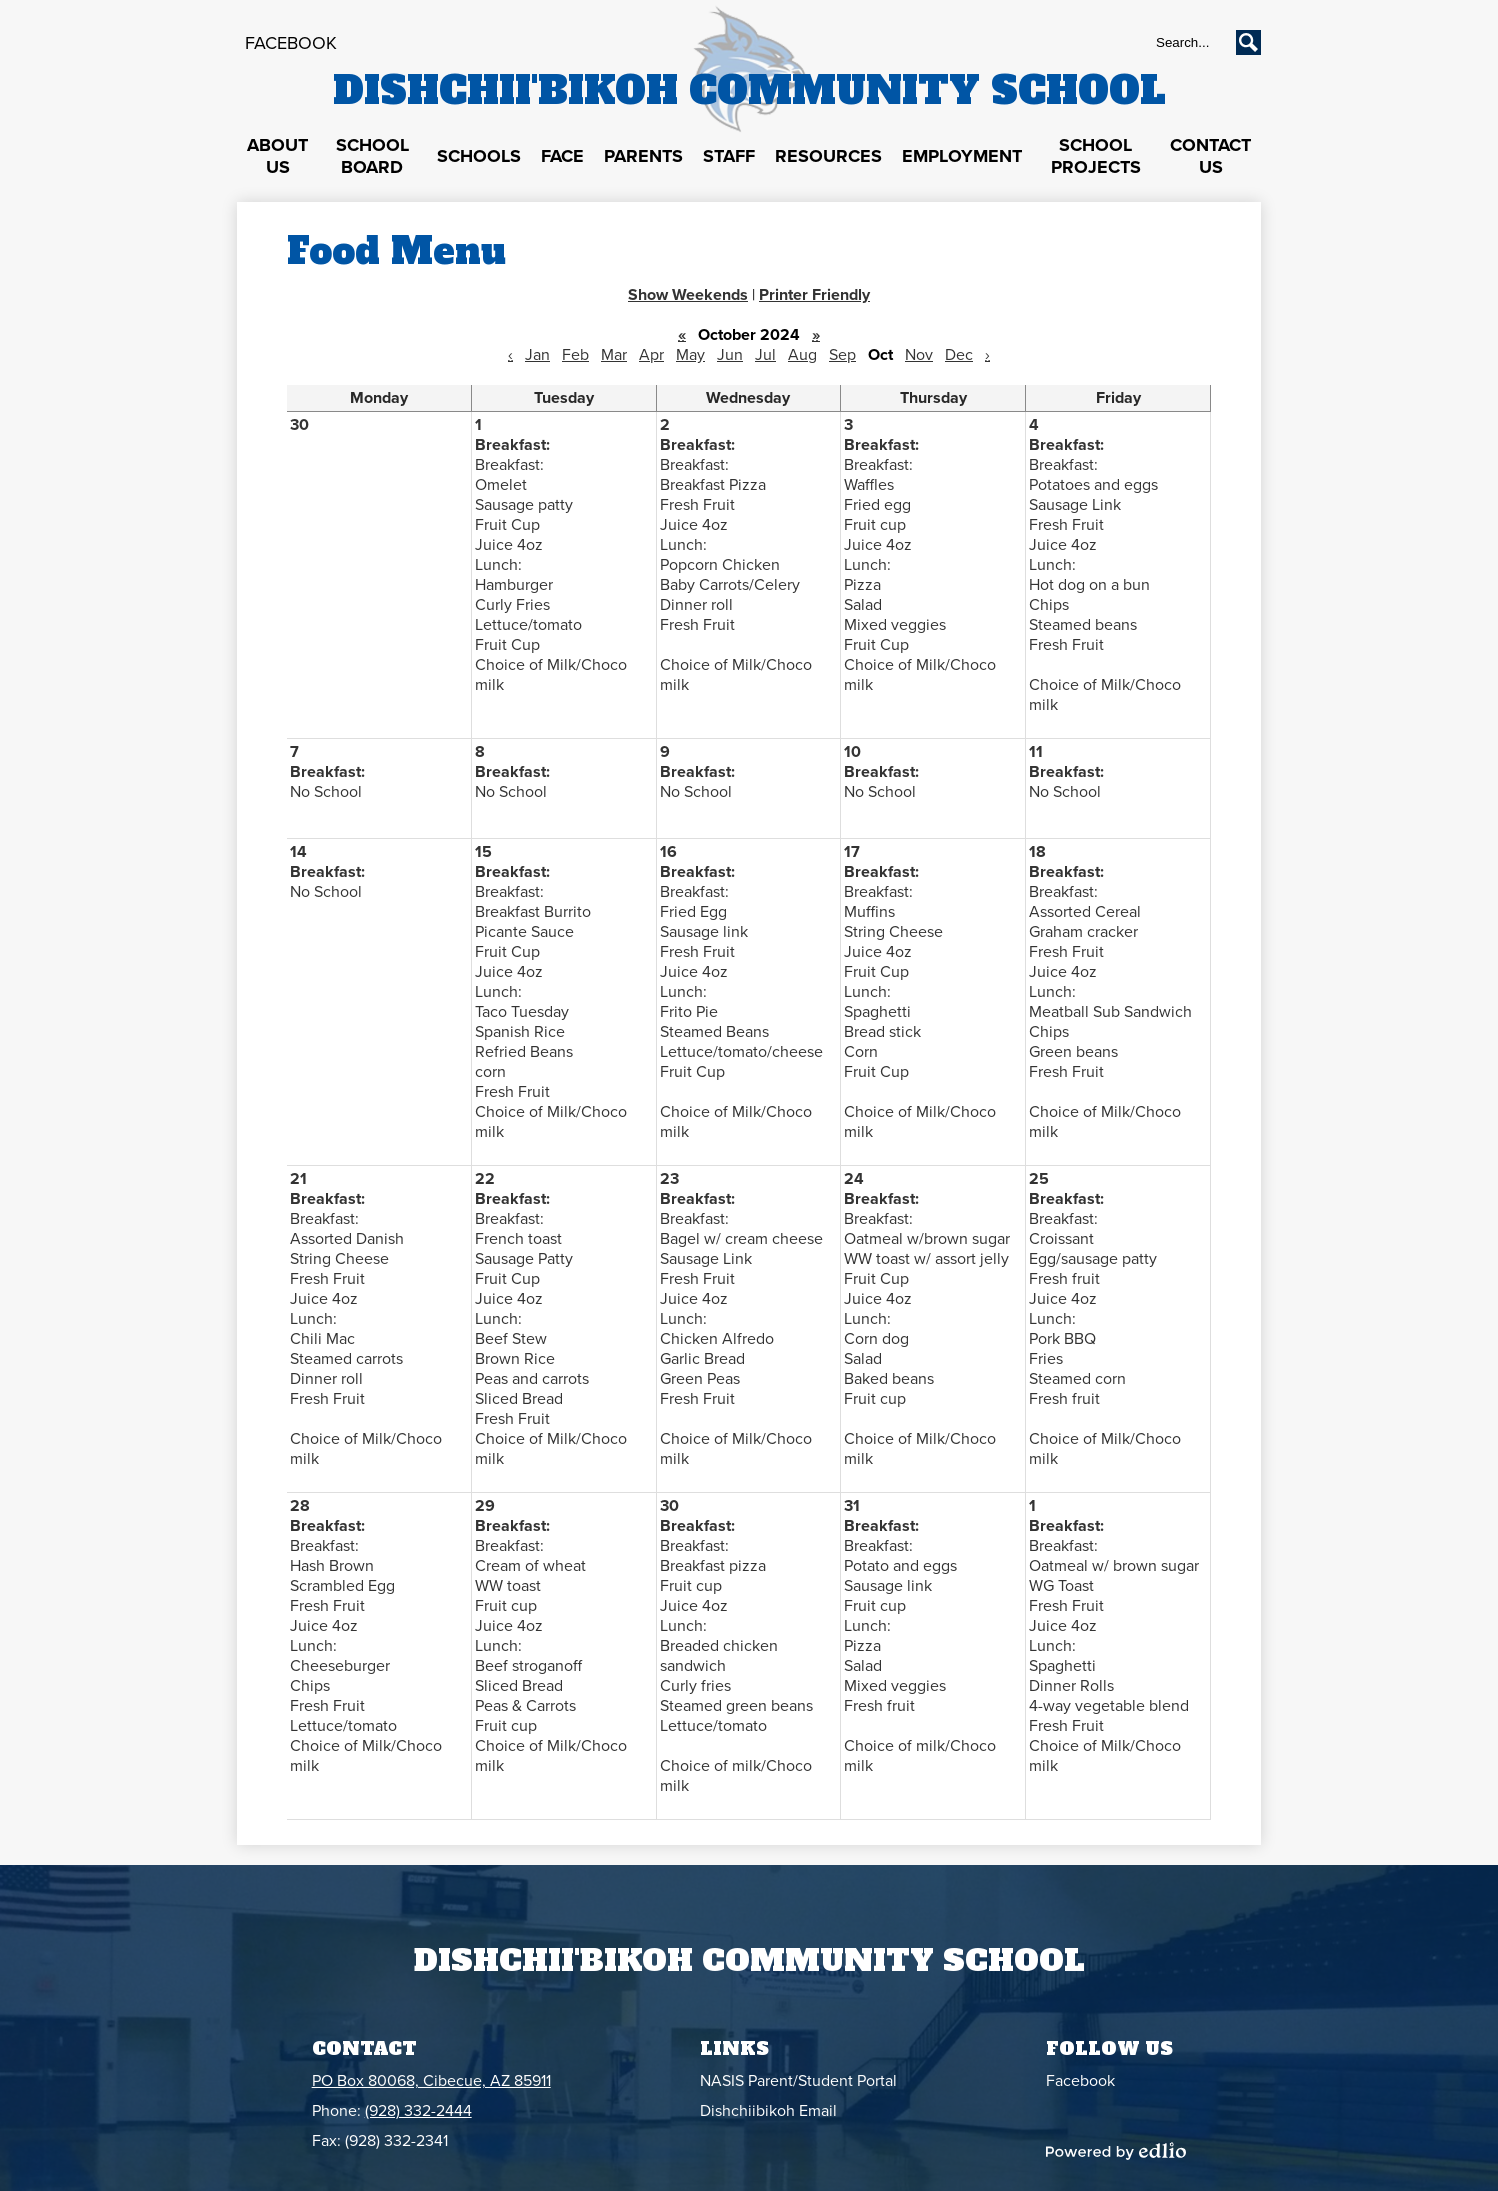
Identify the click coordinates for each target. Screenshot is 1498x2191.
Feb (575, 355)
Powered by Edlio (1116, 2151)
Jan (537, 355)
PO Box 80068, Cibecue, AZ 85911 (431, 2081)
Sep (842, 355)
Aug (802, 355)
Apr (651, 355)
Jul (765, 355)
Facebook (291, 43)
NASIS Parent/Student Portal (798, 2081)
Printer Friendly (814, 295)
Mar (614, 355)
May (690, 355)
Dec (959, 355)
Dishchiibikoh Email (768, 2111)
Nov (919, 355)
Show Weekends (688, 295)
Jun (730, 355)
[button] (277, 157)
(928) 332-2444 (418, 2111)
